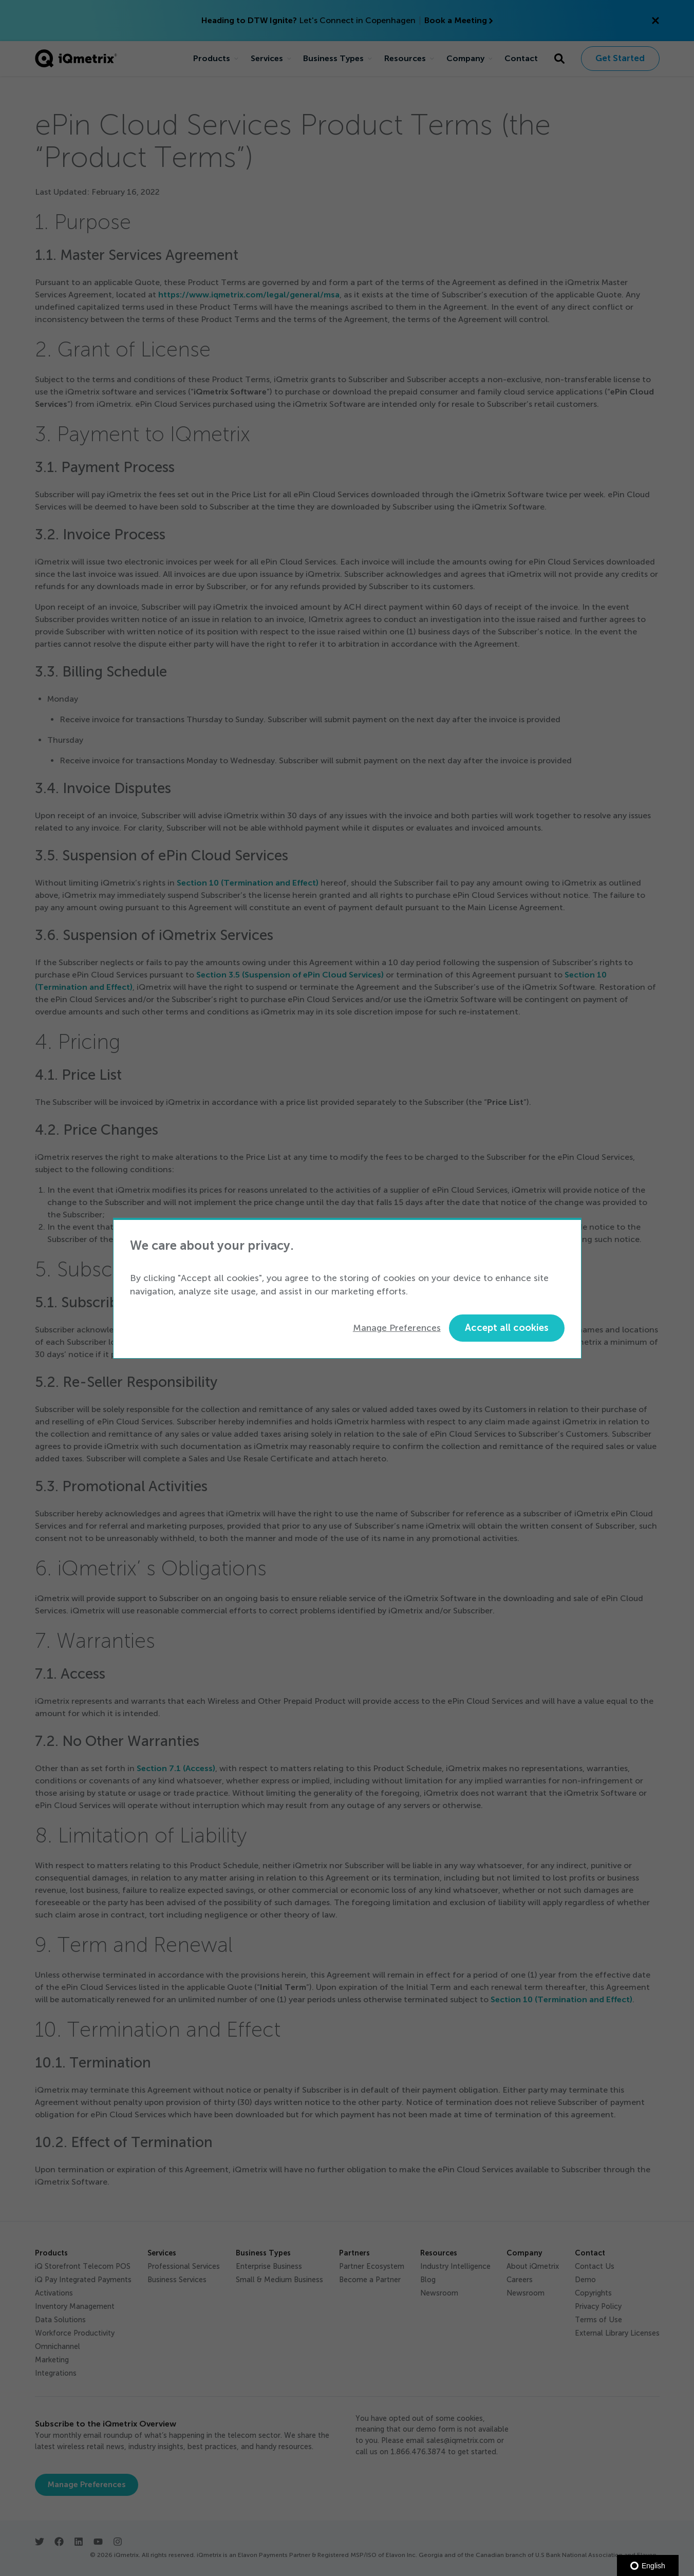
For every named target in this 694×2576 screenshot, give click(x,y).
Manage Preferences (397, 1327)
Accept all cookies (507, 1327)
